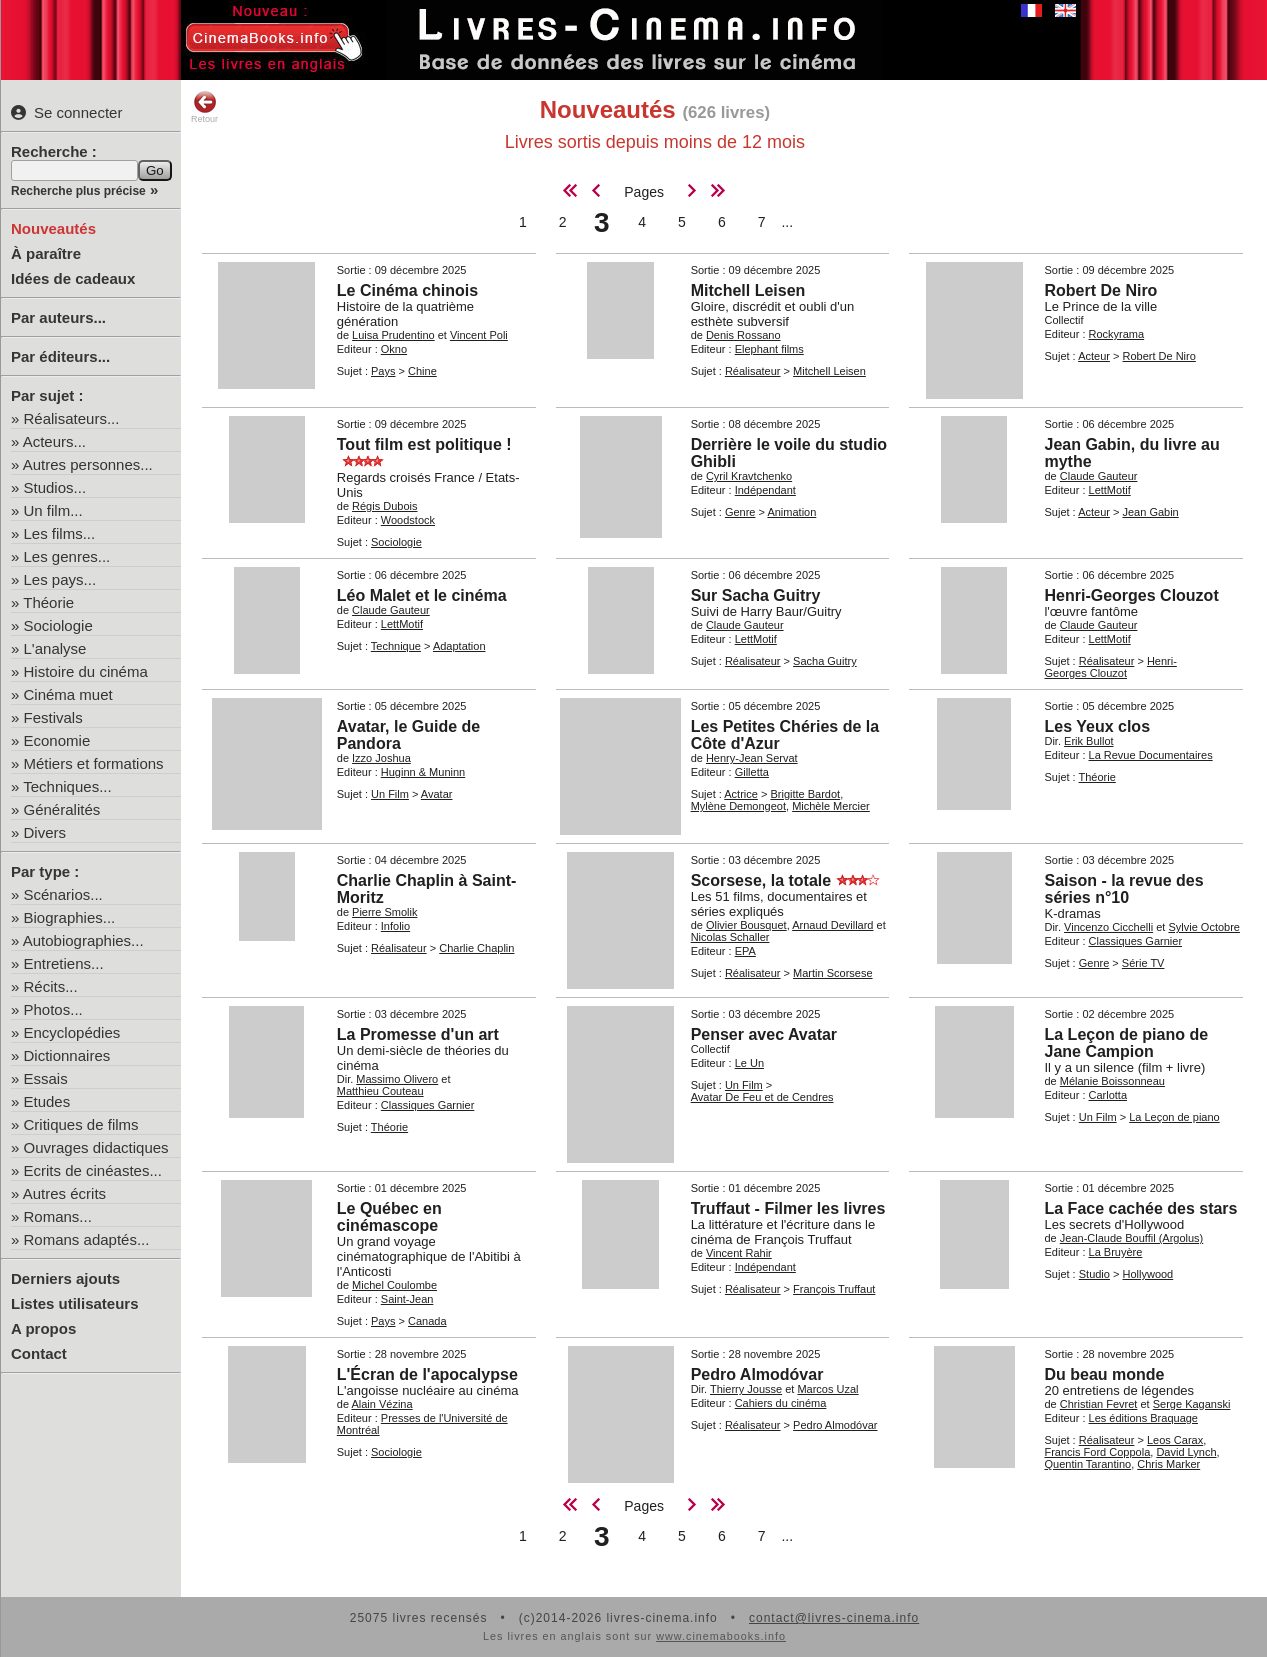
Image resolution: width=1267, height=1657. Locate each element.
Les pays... (60, 579)
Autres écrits (64, 1193)
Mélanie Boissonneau (1112, 1081)
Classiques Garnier (1136, 941)
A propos (43, 1328)
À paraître (46, 253)
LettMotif (1110, 490)
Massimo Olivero (397, 1079)
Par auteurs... (58, 317)
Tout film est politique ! (424, 444)
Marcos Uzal (827, 1389)
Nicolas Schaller (730, 937)
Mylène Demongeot (738, 806)
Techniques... (67, 786)
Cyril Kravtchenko (749, 476)
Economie (57, 740)
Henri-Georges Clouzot (1131, 595)
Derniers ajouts (65, 1278)
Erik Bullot (1089, 741)
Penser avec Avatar (764, 1034)
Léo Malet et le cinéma (422, 595)
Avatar (437, 794)
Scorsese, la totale (761, 880)
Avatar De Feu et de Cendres (762, 1097)
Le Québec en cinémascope (389, 1217)
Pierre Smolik (384, 912)
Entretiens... (64, 963)
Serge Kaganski (1192, 1404)
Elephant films (769, 349)
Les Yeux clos (1097, 726)
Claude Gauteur (1099, 476)
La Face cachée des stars (1140, 1208)
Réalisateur (753, 371)
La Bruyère (1116, 1252)
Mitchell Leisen (748, 290)
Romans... (58, 1216)
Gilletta (752, 772)
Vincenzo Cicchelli (1108, 927)
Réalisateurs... (72, 418)
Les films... (60, 533)
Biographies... (70, 917)
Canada (427, 1321)
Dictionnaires (67, 1055)
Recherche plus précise (78, 191)
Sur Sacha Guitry (756, 595)
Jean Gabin (1150, 512)
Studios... (55, 487)
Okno (394, 349)
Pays (383, 371)
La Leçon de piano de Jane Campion (1126, 1043)
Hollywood (1147, 1274)
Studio (1094, 1274)
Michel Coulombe (394, 1285)
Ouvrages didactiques (96, 1147)
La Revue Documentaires (1151, 755)
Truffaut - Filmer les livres (788, 1208)
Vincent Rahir (739, 1253)
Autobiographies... (83, 940)
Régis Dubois (384, 506)
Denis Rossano (743, 335)
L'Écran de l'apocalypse (427, 1374)
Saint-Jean (407, 1299)
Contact (39, 1353)
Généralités (62, 809)
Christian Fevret (1099, 1404)
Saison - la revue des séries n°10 (1123, 889)
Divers (45, 832)
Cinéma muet (68, 694)
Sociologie (58, 625)
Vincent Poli (479, 335)
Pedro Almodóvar (757, 1374)
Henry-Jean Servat (752, 758)
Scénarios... (63, 894)
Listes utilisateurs (75, 1303)
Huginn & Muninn (423, 772)
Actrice (741, 794)
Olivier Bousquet (746, 925)
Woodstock (408, 520)
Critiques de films (81, 1124)
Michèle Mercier (831, 806)
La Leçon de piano (1174, 1117)
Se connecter (66, 112)
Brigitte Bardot (805, 794)
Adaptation (459, 646)
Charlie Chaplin (476, 948)
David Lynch (1186, 1452)
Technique (396, 646)
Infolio (395, 926)
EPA (745, 951)
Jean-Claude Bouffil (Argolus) (1131, 1238)
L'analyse (55, 648)
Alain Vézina (381, 1404)
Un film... (53, 510)
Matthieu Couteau (380, 1091)
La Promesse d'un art (418, 1034)
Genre (740, 512)
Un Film (390, 794)
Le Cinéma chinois (407, 290)
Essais (46, 1078)
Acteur (1094, 356)
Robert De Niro (1100, 290)
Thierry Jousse (746, 1389)
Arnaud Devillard (832, 925)
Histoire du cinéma (86, 671)
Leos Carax (1175, 1440)
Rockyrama (1117, 334)
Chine (422, 371)
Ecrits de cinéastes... (93, 1170)
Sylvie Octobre (1204, 927)
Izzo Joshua (381, 758)
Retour (204, 107)
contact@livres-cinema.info (834, 1618)
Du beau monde (1104, 1374)
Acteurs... (54, 441)
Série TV (1143, 963)
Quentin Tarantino (1087, 1464)
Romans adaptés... (87, 1239)
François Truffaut (834, 1289)
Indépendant (765, 490)
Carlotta (1108, 1095)
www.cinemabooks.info (721, 1636)
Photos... (53, 1009)
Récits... (51, 986)
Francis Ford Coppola (1097, 1452)
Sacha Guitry (825, 661)
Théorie (48, 602)
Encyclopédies (72, 1032)
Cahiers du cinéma (781, 1403)
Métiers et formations (94, 763)
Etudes (47, 1101)
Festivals (53, 717)
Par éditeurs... (60, 356)
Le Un (749, 1063)
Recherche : (54, 151)
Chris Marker (1168, 1464)
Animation (791, 512)
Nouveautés (53, 228)
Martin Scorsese (832, 973)
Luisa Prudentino (393, 335)
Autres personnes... (88, 464)
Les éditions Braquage (1143, 1418)
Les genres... (67, 556)
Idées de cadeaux (73, 278)
